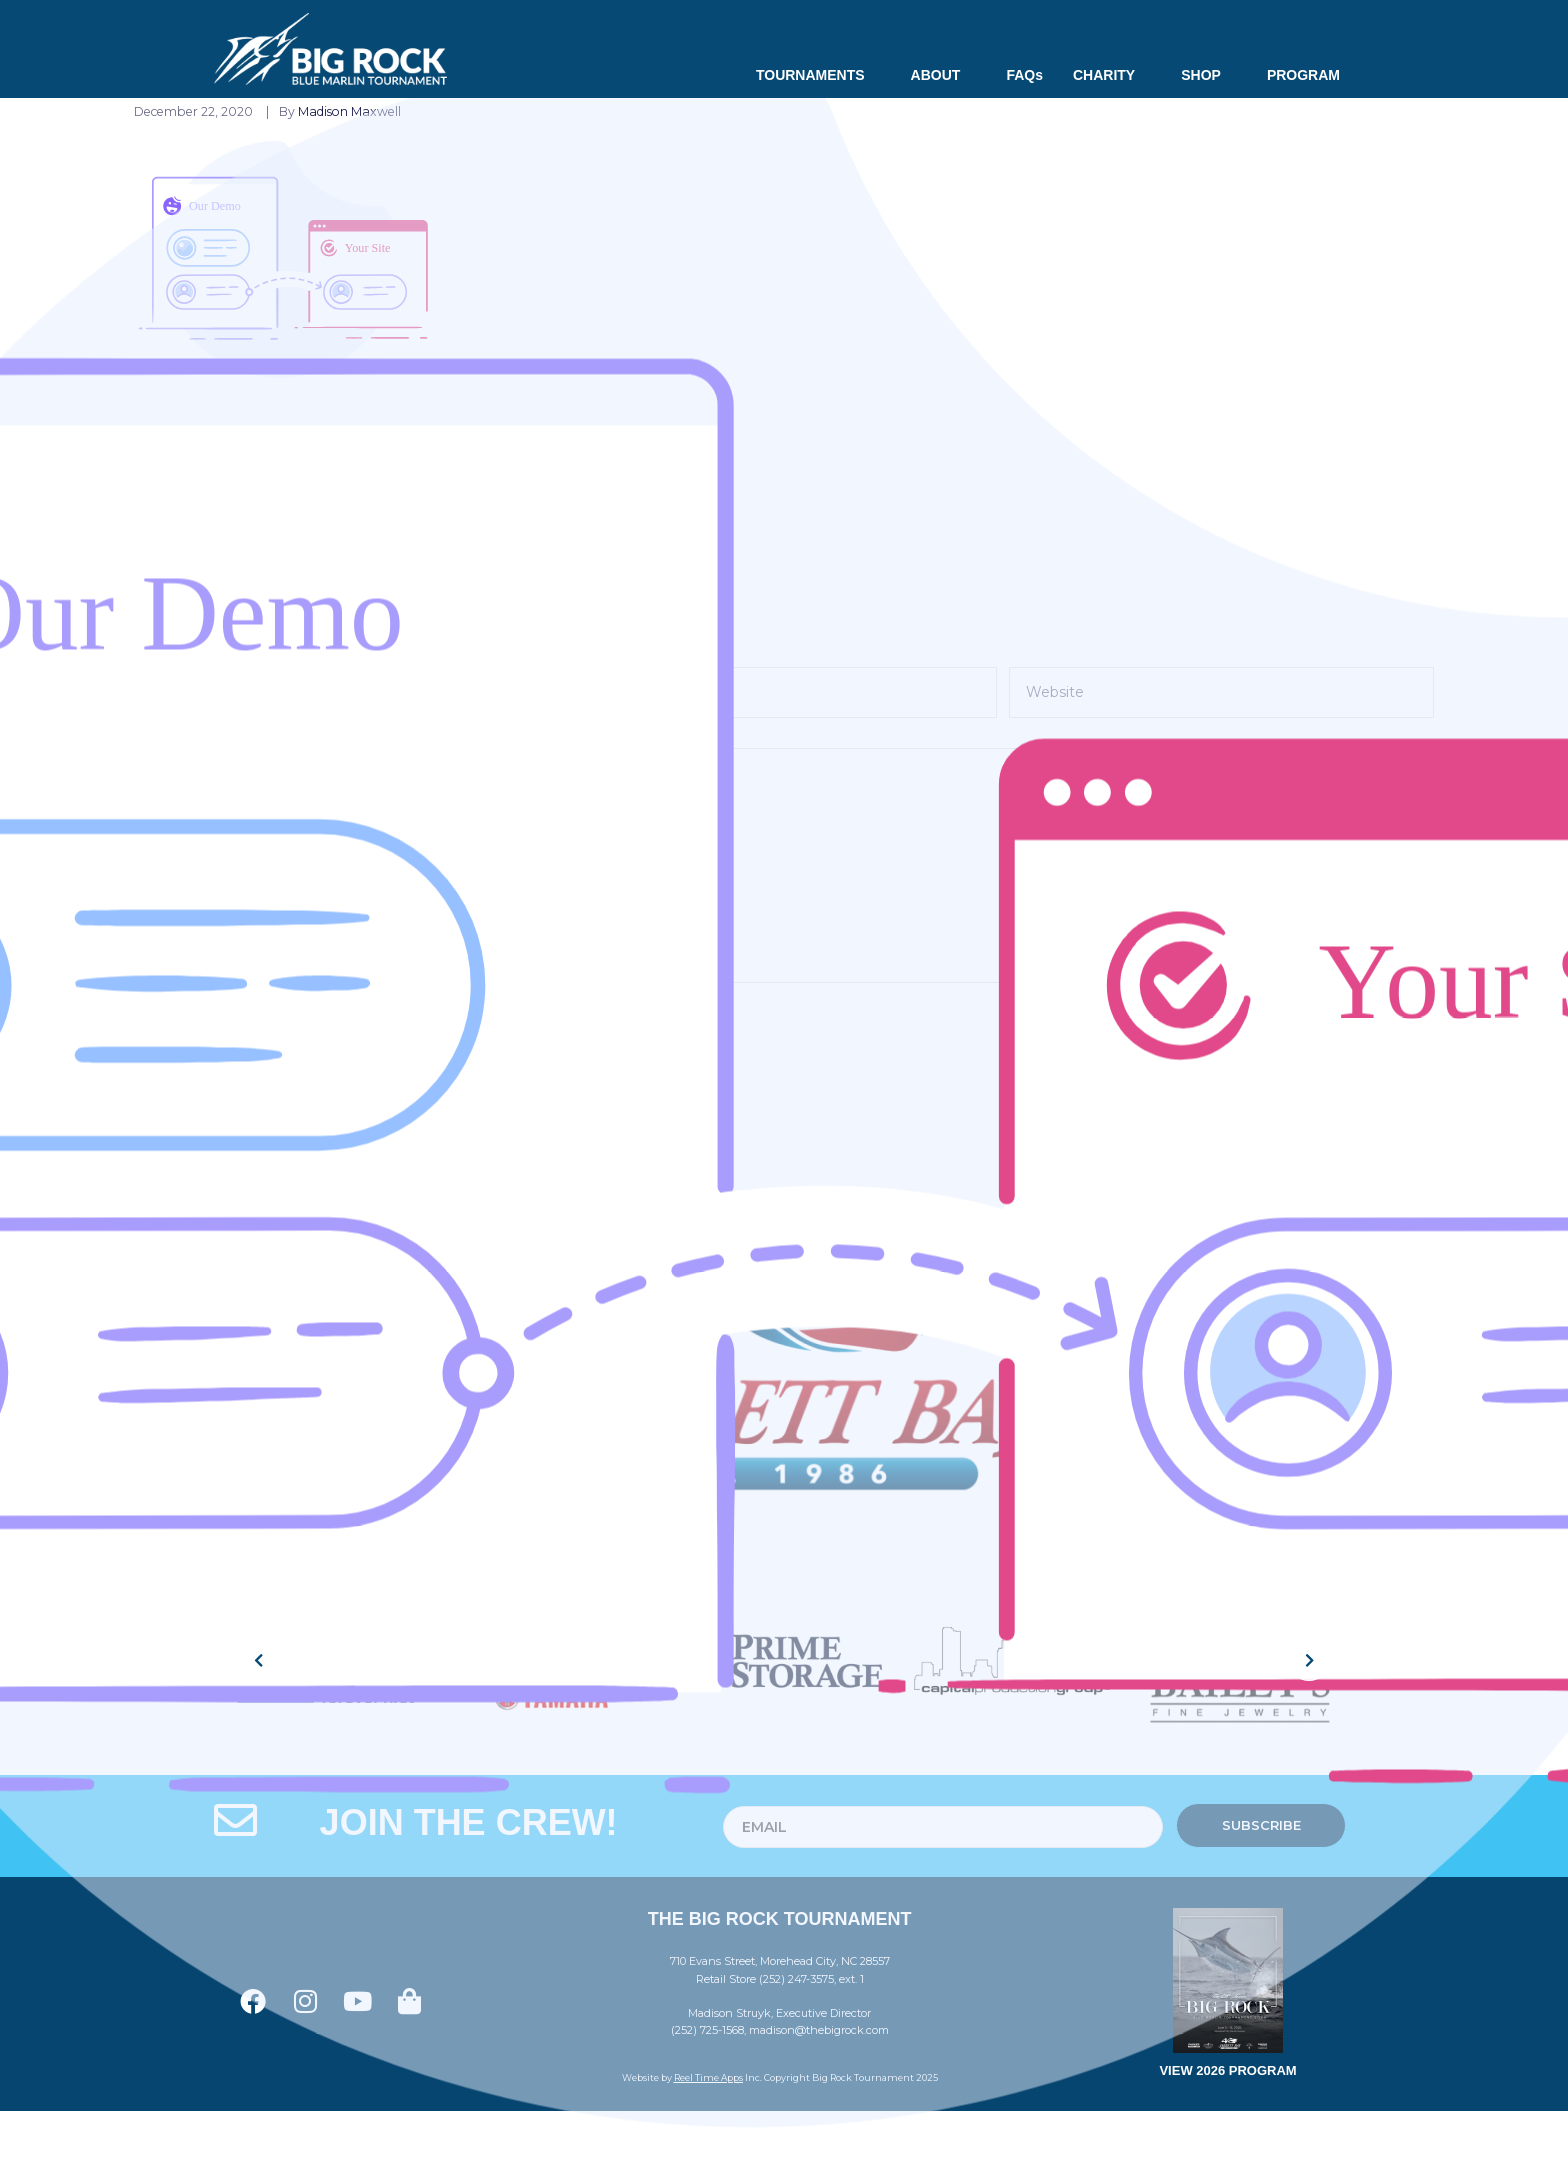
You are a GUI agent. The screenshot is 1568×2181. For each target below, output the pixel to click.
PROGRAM (1303, 75)
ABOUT (944, 75)
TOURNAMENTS (818, 75)
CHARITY (1112, 75)
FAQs (1024, 75)
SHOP (1209, 75)
